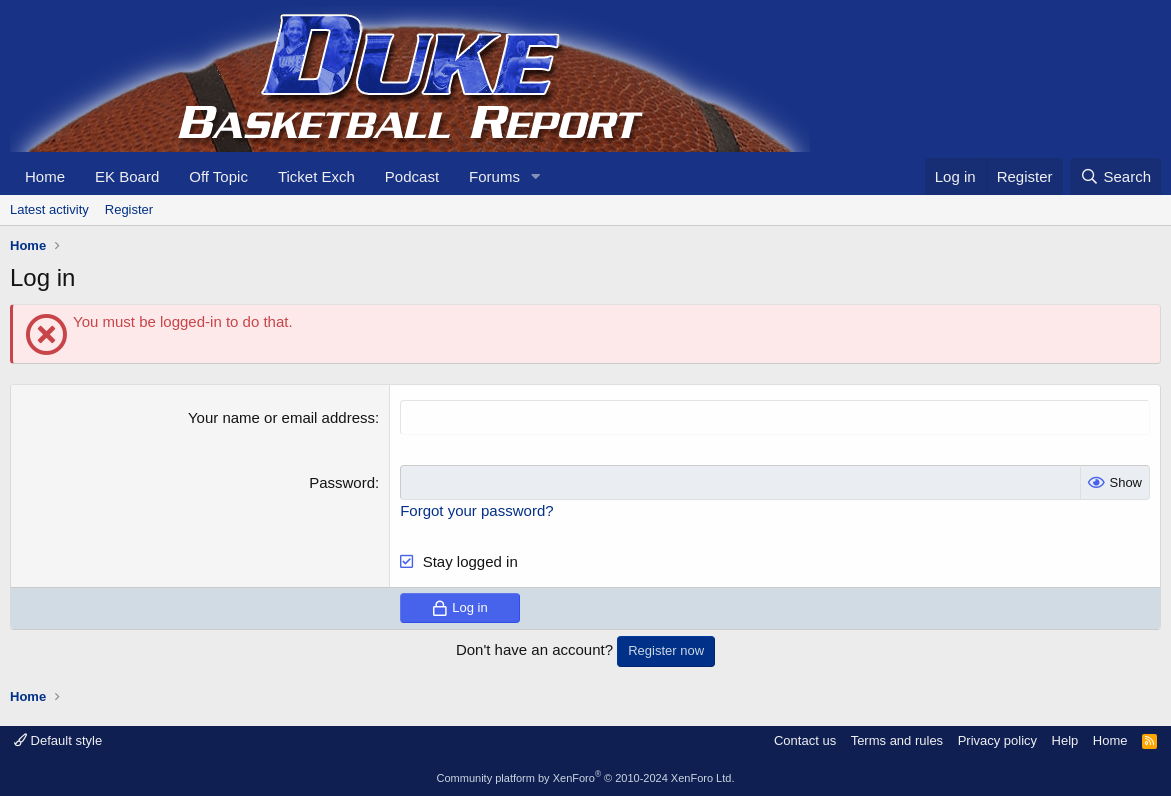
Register (129, 209)
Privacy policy (997, 740)
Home (45, 176)
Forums (494, 176)
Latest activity (49, 209)
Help (1065, 740)
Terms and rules (897, 740)
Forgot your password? (476, 510)
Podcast (412, 176)
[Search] (1115, 176)
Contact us (805, 740)
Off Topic (218, 176)
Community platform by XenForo (586, 778)
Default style (58, 740)
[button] (536, 176)
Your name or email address (281, 417)
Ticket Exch (316, 176)
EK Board (127, 176)
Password (342, 482)
